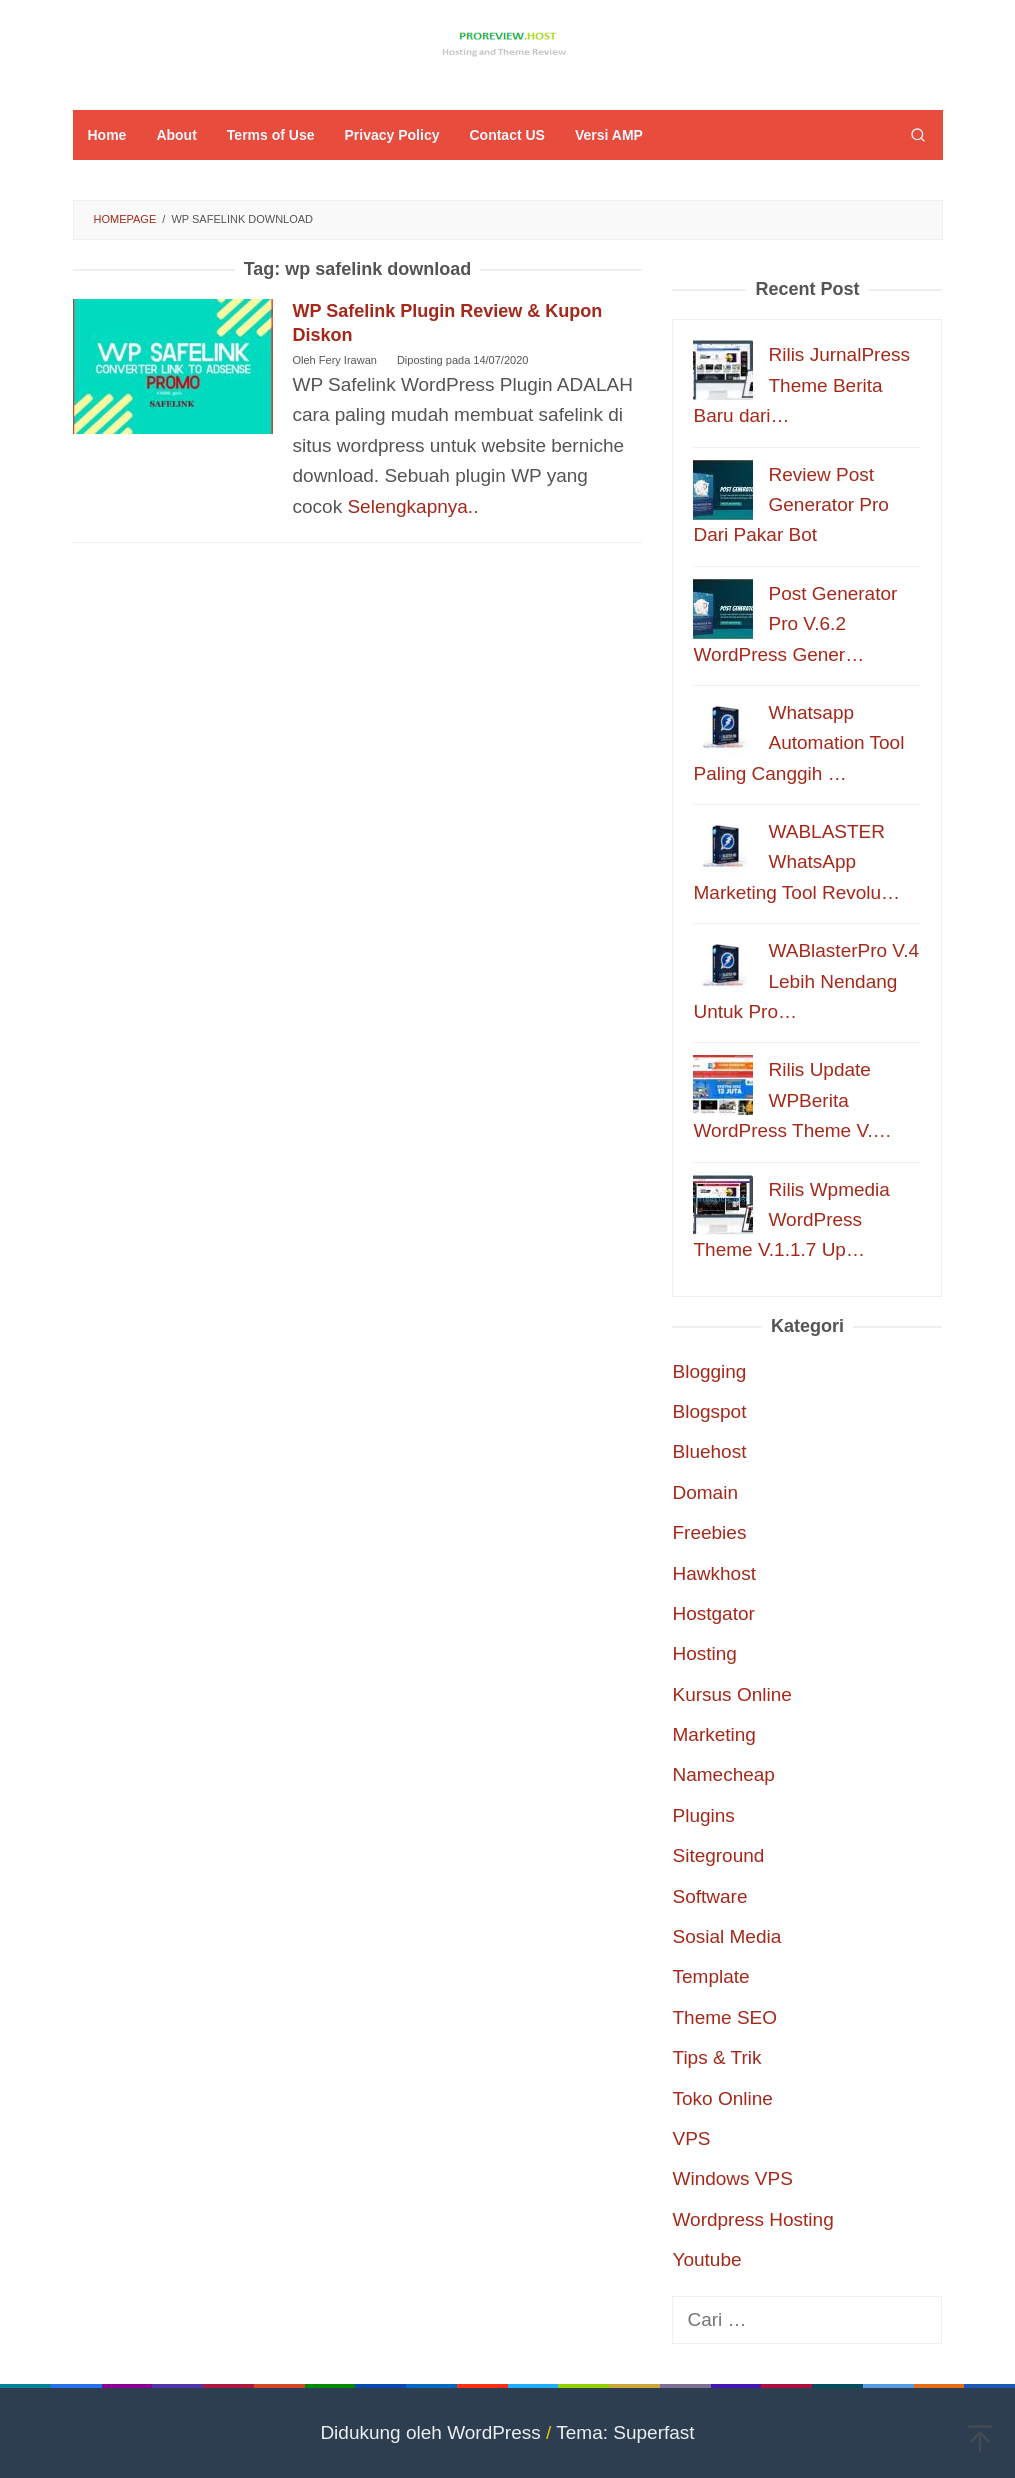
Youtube (706, 2259)
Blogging (709, 1371)
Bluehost (709, 1451)
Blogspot (709, 1411)
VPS (691, 2138)
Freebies (709, 1532)
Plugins (703, 1815)
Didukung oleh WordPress (430, 2432)
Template (710, 1976)
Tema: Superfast (625, 2432)
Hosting (704, 1653)
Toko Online (722, 2098)
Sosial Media (726, 1936)
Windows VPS (732, 2178)
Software (709, 1896)
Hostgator (713, 1613)
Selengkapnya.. (412, 506)
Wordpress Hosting (752, 2219)
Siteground (718, 1855)
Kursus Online (731, 1694)
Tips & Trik (716, 2057)
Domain (704, 1492)
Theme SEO (724, 2017)
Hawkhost (713, 1573)
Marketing (713, 1734)
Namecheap (723, 1774)
